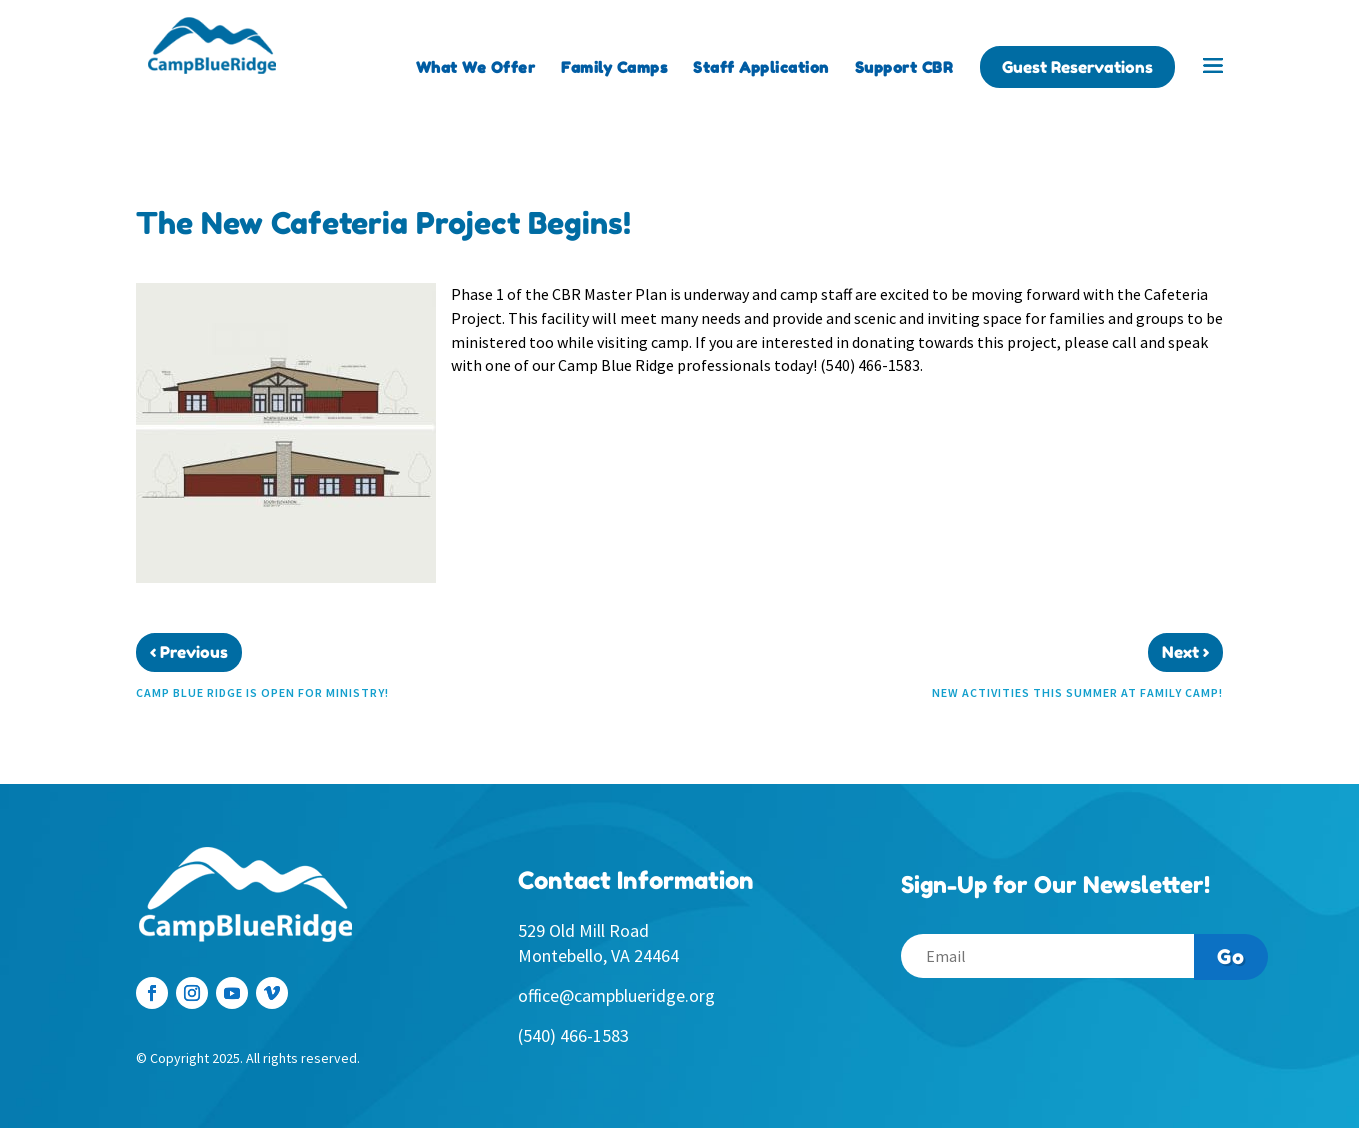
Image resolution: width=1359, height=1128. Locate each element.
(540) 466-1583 (573, 1035)
